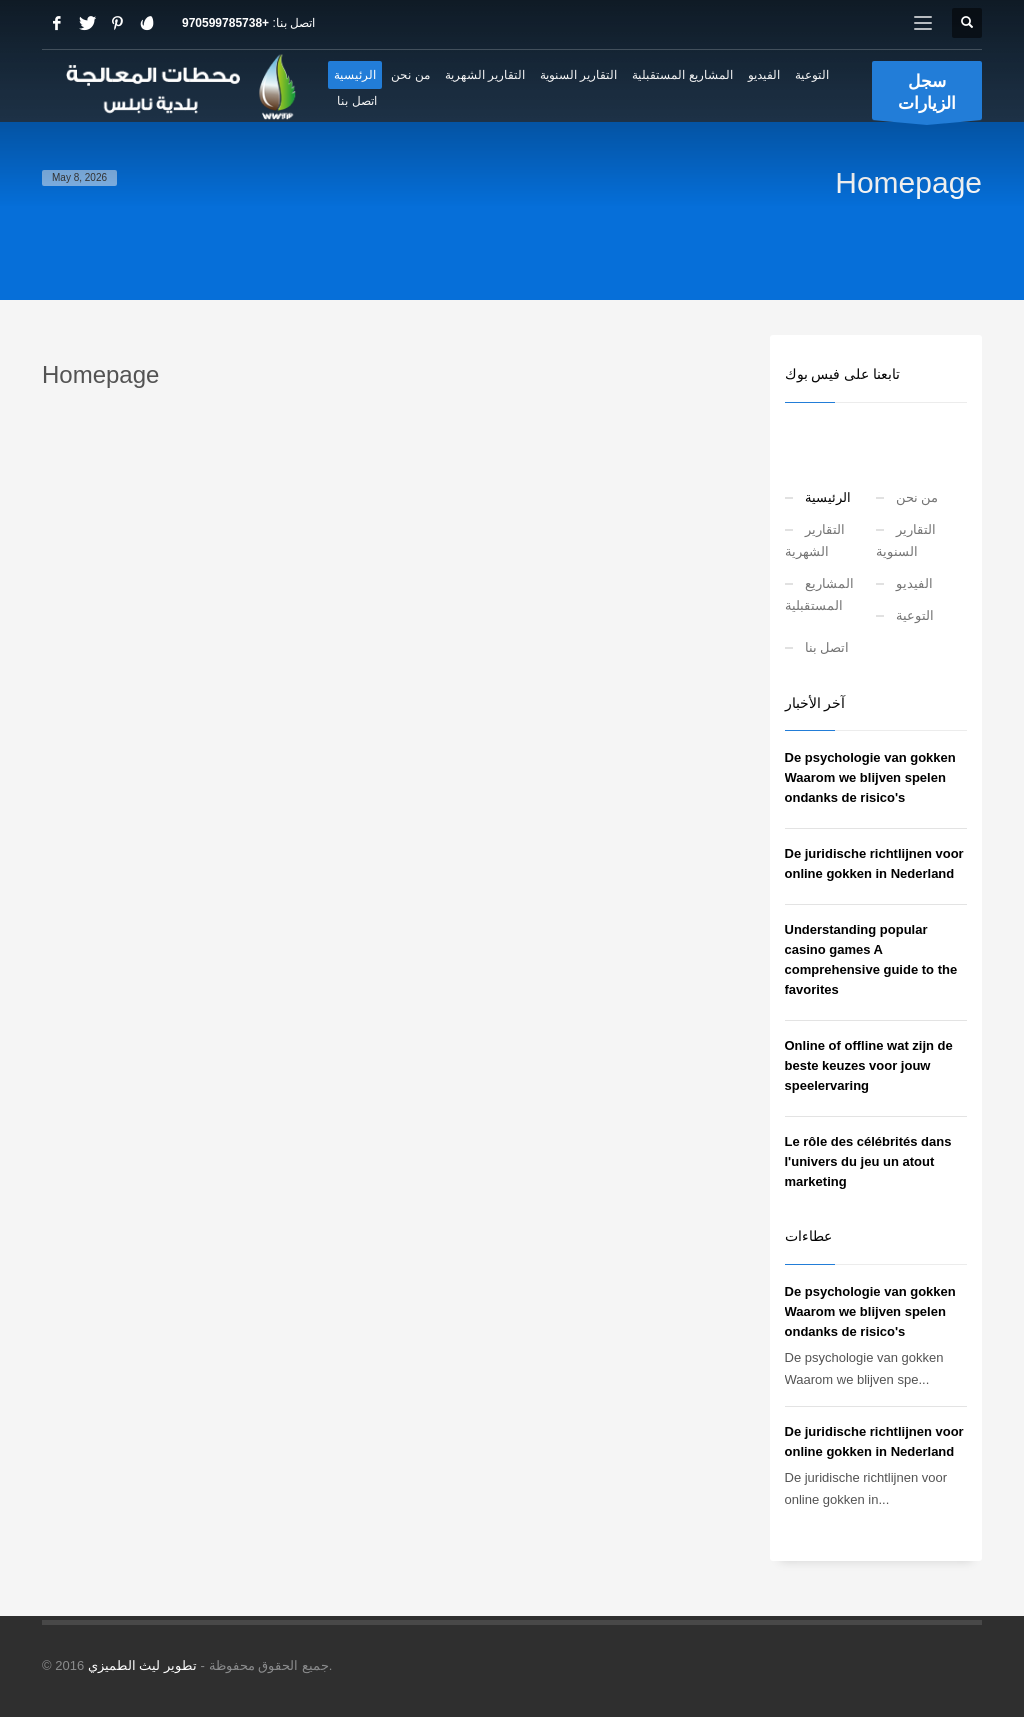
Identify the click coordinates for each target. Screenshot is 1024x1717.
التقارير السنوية (906, 540)
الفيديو (914, 583)
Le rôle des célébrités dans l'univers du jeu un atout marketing (868, 1161)
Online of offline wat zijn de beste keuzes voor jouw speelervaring (869, 1065)
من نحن (917, 497)
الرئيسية (828, 497)
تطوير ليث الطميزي (142, 1665)
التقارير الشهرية (815, 540)
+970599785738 (225, 23)
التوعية (915, 615)
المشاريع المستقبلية (819, 594)
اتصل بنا (827, 647)
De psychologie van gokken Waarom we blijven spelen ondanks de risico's (870, 777)
